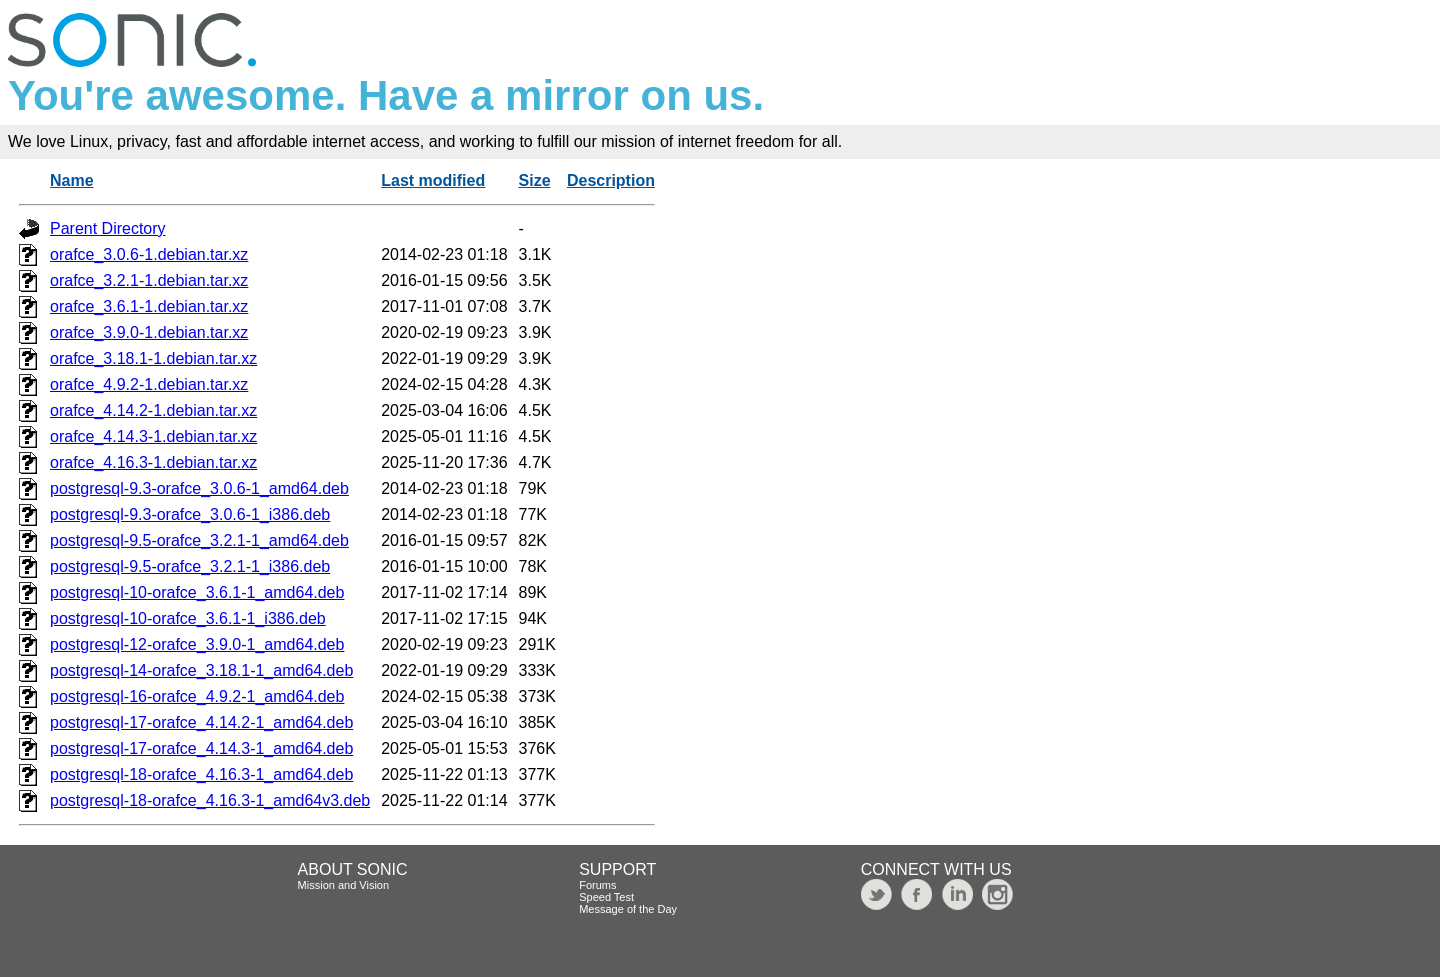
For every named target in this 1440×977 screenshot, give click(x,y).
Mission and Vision (344, 885)
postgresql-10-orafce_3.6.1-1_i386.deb (188, 618)
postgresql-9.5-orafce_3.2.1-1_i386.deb (190, 566)
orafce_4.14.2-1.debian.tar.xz (153, 410)
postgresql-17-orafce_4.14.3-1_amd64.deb (201, 748)
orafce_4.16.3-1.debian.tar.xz (153, 462)
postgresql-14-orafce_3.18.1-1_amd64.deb (201, 670)
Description (611, 180)
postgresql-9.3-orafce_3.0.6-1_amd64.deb (199, 488)
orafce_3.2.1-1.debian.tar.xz (149, 280)
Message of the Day (628, 909)
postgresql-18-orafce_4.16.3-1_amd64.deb (201, 774)
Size (535, 180)
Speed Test (606, 897)
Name (72, 180)
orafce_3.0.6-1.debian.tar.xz (149, 254)
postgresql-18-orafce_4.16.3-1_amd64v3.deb (210, 800)
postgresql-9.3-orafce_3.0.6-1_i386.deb (190, 514)
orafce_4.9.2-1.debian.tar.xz (149, 384)
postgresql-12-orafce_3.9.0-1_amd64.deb (197, 644)
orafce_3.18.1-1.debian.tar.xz (153, 358)
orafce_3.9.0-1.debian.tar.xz (149, 332)
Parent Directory (108, 228)
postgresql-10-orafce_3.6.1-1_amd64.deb (197, 592)
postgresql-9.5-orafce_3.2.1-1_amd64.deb (199, 540)
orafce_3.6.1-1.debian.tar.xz (149, 306)
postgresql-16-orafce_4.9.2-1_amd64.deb (197, 696)
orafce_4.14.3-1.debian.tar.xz (153, 436)
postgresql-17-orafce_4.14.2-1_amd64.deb (201, 722)
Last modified (433, 180)
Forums (597, 885)
